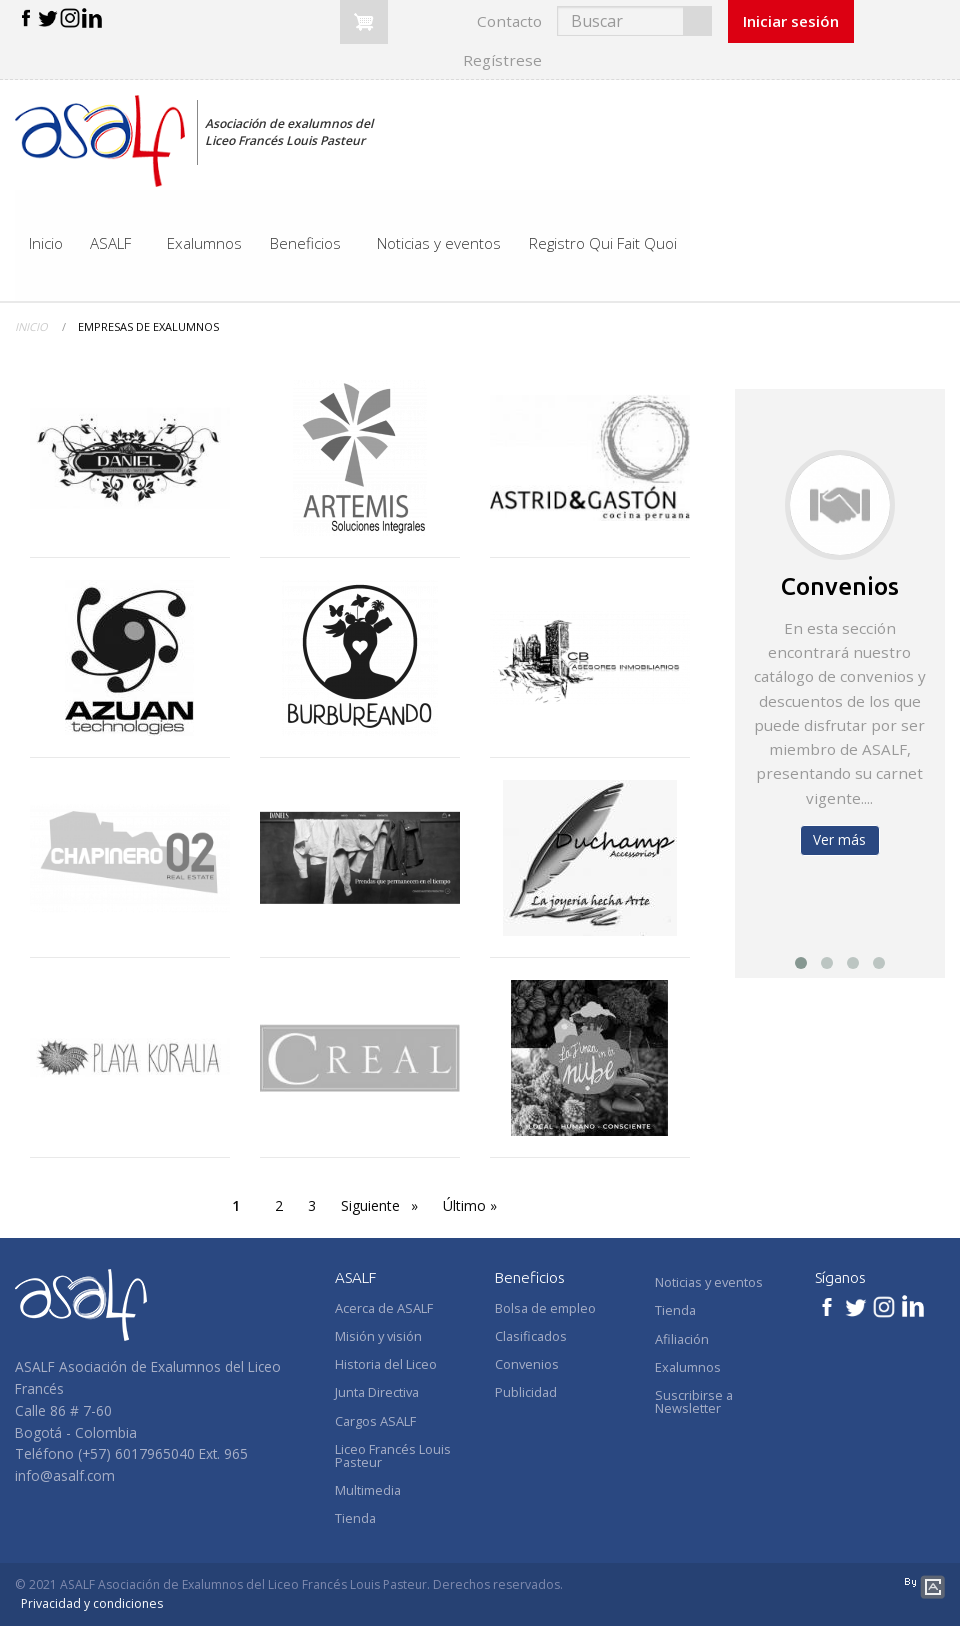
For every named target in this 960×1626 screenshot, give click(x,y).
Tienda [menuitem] (355, 1518)
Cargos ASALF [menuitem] (375, 1421)
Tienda (675, 1310)
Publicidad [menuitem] (526, 1392)
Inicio (31, 326)
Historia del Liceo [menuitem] (386, 1364)
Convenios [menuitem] (527, 1364)
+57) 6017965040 (138, 1453)
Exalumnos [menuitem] (204, 243)
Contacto (509, 21)
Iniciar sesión (791, 21)
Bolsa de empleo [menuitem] (545, 1308)
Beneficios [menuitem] (305, 243)
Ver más (839, 839)
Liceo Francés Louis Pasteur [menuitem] (393, 1455)
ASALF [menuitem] (110, 243)
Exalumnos (688, 1367)
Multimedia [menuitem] (368, 1490)
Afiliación (682, 1339)
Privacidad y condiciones (92, 1603)
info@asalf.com (65, 1475)
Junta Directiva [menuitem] (377, 1392)
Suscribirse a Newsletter (694, 1401)
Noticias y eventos (709, 1282)
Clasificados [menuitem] (531, 1336)
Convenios (840, 586)
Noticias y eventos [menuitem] (439, 243)
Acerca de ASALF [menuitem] (384, 1308)
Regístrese (502, 60)
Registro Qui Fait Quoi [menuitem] (603, 243)
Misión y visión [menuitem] (378, 1336)
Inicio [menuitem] (46, 243)
